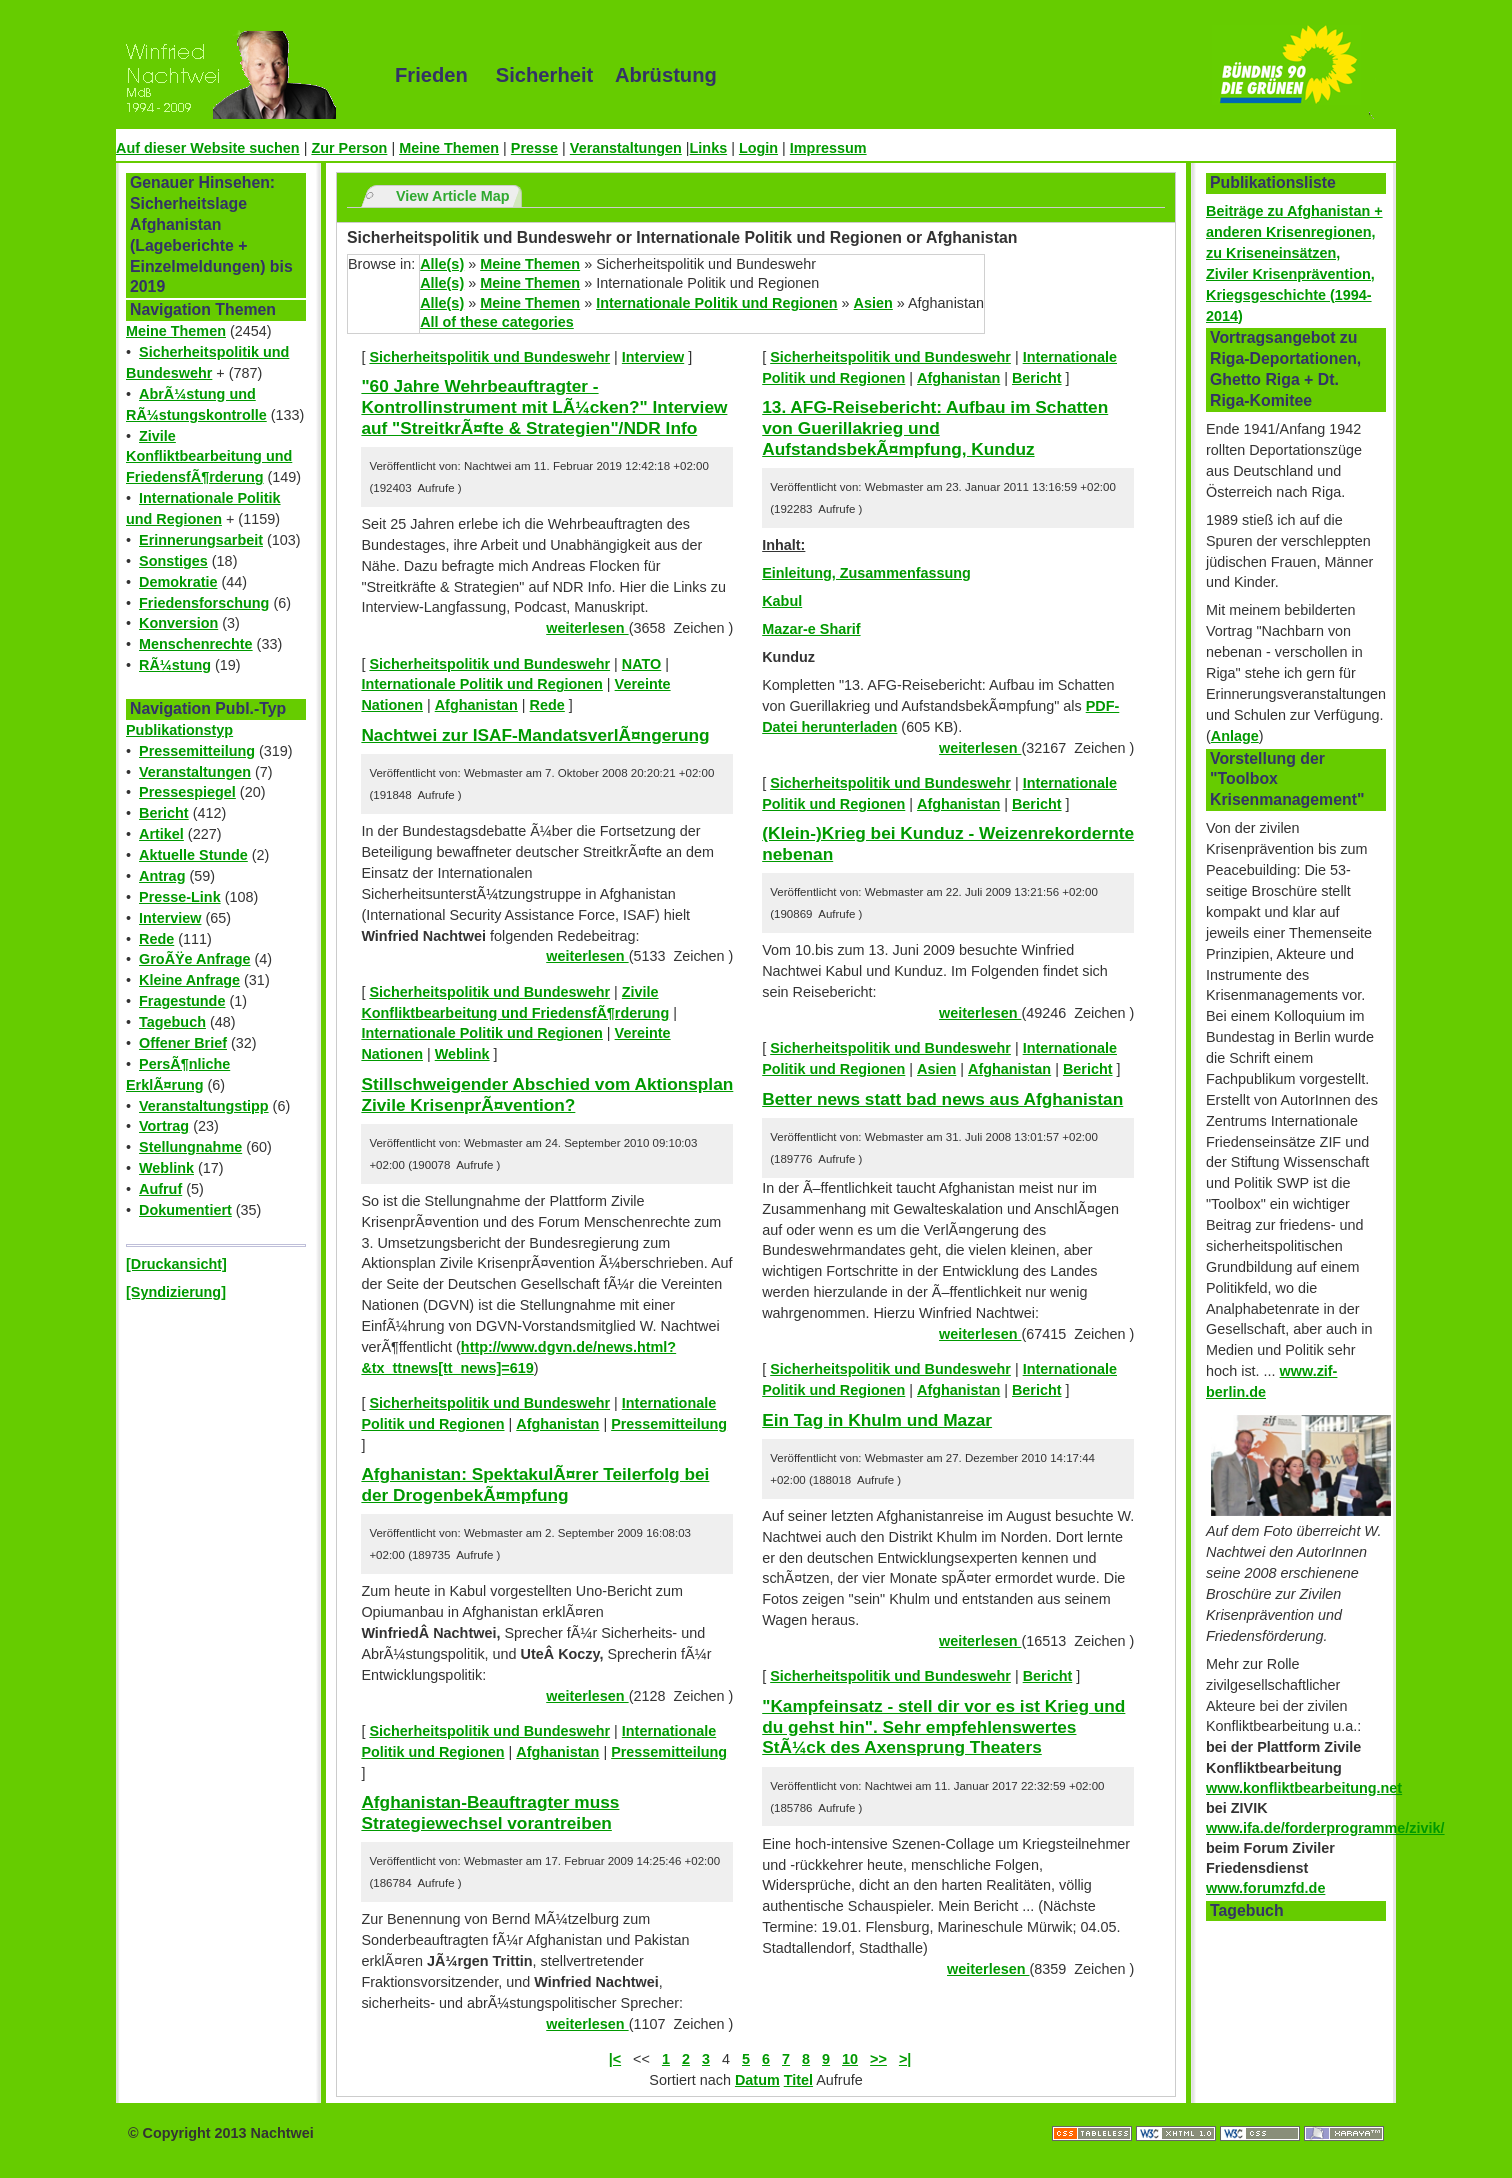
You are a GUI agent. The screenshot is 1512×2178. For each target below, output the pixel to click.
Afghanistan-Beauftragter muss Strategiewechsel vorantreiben (490, 1812)
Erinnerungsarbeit (201, 540)
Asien (873, 303)
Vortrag (164, 1126)
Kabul (782, 601)
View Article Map (453, 196)
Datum (757, 2080)
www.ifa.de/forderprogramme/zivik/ (1325, 1828)
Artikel (161, 834)
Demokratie (178, 582)
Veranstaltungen (626, 148)
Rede (156, 939)
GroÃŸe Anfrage (194, 959)
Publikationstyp (179, 730)
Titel (798, 2080)
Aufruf (160, 1189)
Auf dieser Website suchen (208, 148)
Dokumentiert (185, 1210)
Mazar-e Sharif (811, 629)
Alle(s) (442, 264)
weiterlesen (587, 628)
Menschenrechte (196, 644)
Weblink (166, 1168)
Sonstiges (173, 561)
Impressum (828, 148)
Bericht (164, 813)
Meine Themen (449, 148)
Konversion (178, 623)
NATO (641, 664)
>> (878, 2059)
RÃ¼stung (175, 665)
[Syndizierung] (176, 1292)
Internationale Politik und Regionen (716, 303)
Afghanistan (476, 705)
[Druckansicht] (176, 1264)
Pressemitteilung (197, 751)
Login (758, 148)
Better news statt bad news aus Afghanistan (942, 1099)
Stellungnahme (190, 1147)
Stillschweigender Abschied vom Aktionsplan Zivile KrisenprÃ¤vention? (547, 1094)
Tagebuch (172, 1022)
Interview (170, 918)
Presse (534, 148)
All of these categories (497, 322)
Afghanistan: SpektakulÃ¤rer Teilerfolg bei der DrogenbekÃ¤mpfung (535, 1484)
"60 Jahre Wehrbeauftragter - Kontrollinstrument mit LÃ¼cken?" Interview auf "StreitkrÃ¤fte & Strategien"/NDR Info (544, 406)
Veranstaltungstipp (204, 1106)
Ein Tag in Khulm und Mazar (877, 1420)
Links (709, 148)
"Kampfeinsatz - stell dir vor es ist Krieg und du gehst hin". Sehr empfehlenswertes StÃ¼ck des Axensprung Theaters (943, 1726)
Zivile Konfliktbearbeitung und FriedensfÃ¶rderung (209, 457)
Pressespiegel (187, 792)
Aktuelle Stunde (193, 855)
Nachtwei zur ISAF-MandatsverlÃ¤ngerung (535, 735)
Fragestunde (182, 1001)
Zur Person (349, 148)
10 (850, 2059)
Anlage (1235, 736)
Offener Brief (183, 1043)
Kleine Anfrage (189, 980)
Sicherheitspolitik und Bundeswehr (489, 357)
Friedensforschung (204, 603)
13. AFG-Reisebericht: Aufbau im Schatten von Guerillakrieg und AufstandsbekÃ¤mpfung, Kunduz (935, 427)
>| (905, 2059)
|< (615, 2059)
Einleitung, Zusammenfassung (866, 573)
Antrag (162, 876)
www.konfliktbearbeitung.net (1304, 1788)
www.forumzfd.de (1265, 1888)
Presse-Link (180, 897)
